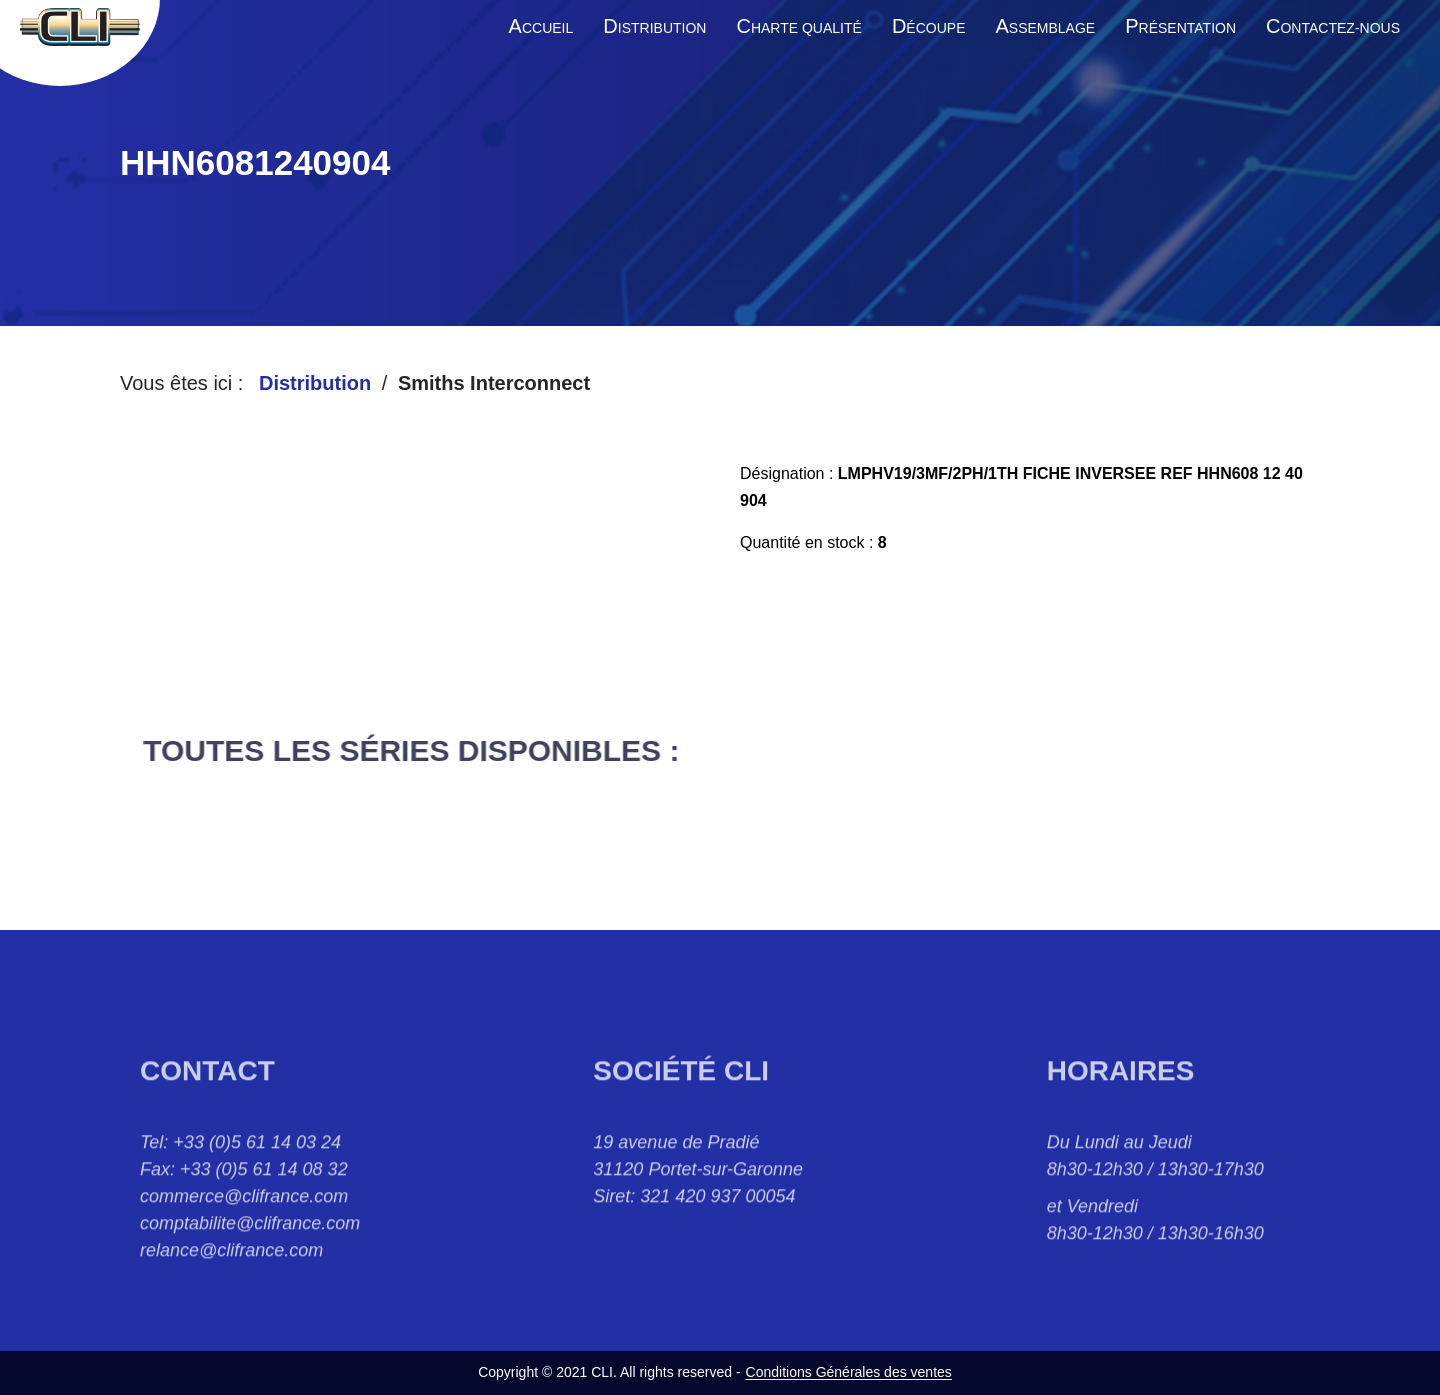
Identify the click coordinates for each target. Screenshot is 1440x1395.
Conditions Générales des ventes (849, 1372)
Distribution (315, 383)
